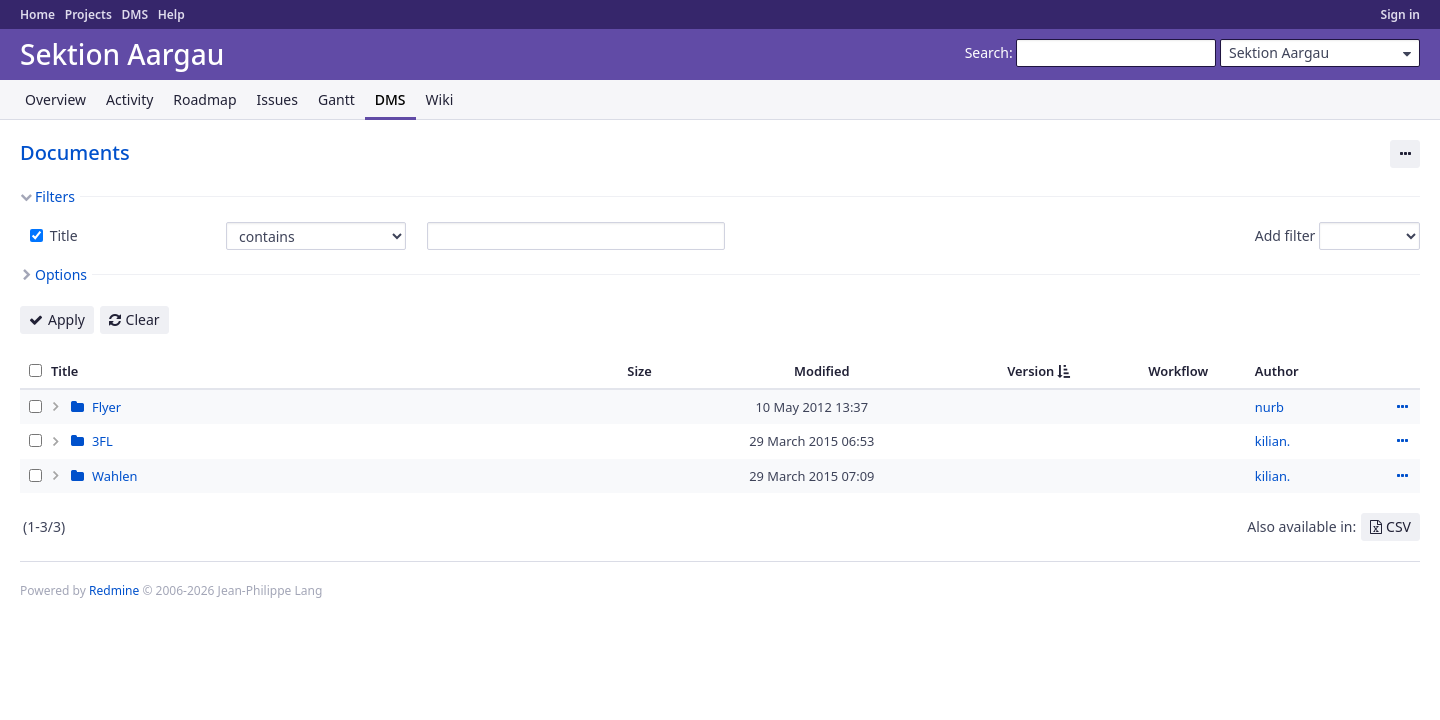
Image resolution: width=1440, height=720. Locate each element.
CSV (1398, 526)
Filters (55, 196)
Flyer (106, 407)
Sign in (1400, 14)
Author (1277, 371)
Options (61, 274)
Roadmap (204, 99)
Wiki (440, 99)
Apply (66, 319)
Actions (1402, 407)
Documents (75, 152)
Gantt (336, 99)
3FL (102, 441)
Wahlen (114, 476)
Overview (55, 99)
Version (1030, 371)
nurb (1269, 407)
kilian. (1272, 441)
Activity (129, 99)
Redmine (114, 590)
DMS (134, 14)
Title (62, 235)
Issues (277, 99)
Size (639, 371)
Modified (822, 371)
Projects (88, 14)
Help (171, 14)
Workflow (1178, 371)
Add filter (1285, 235)
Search (987, 52)
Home (37, 14)
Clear (143, 319)
